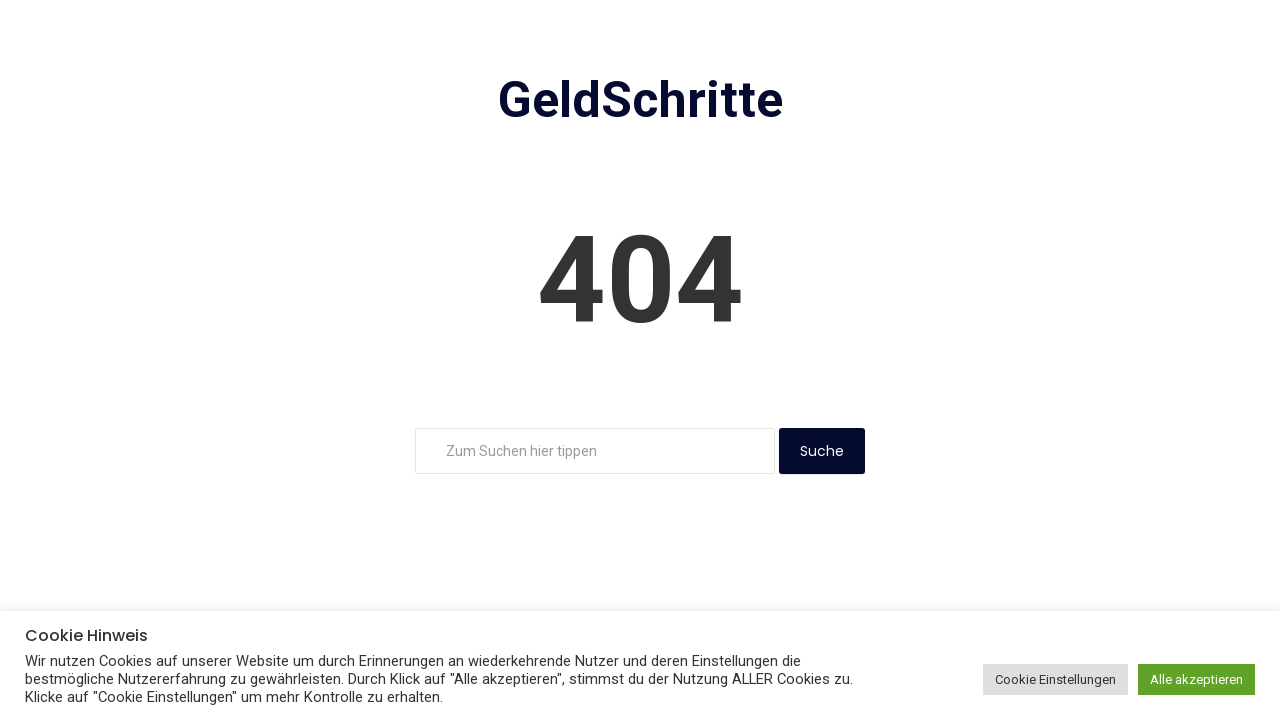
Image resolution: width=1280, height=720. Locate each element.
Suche (822, 451)
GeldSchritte (640, 100)
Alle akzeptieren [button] (1196, 679)
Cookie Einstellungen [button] (1055, 679)
